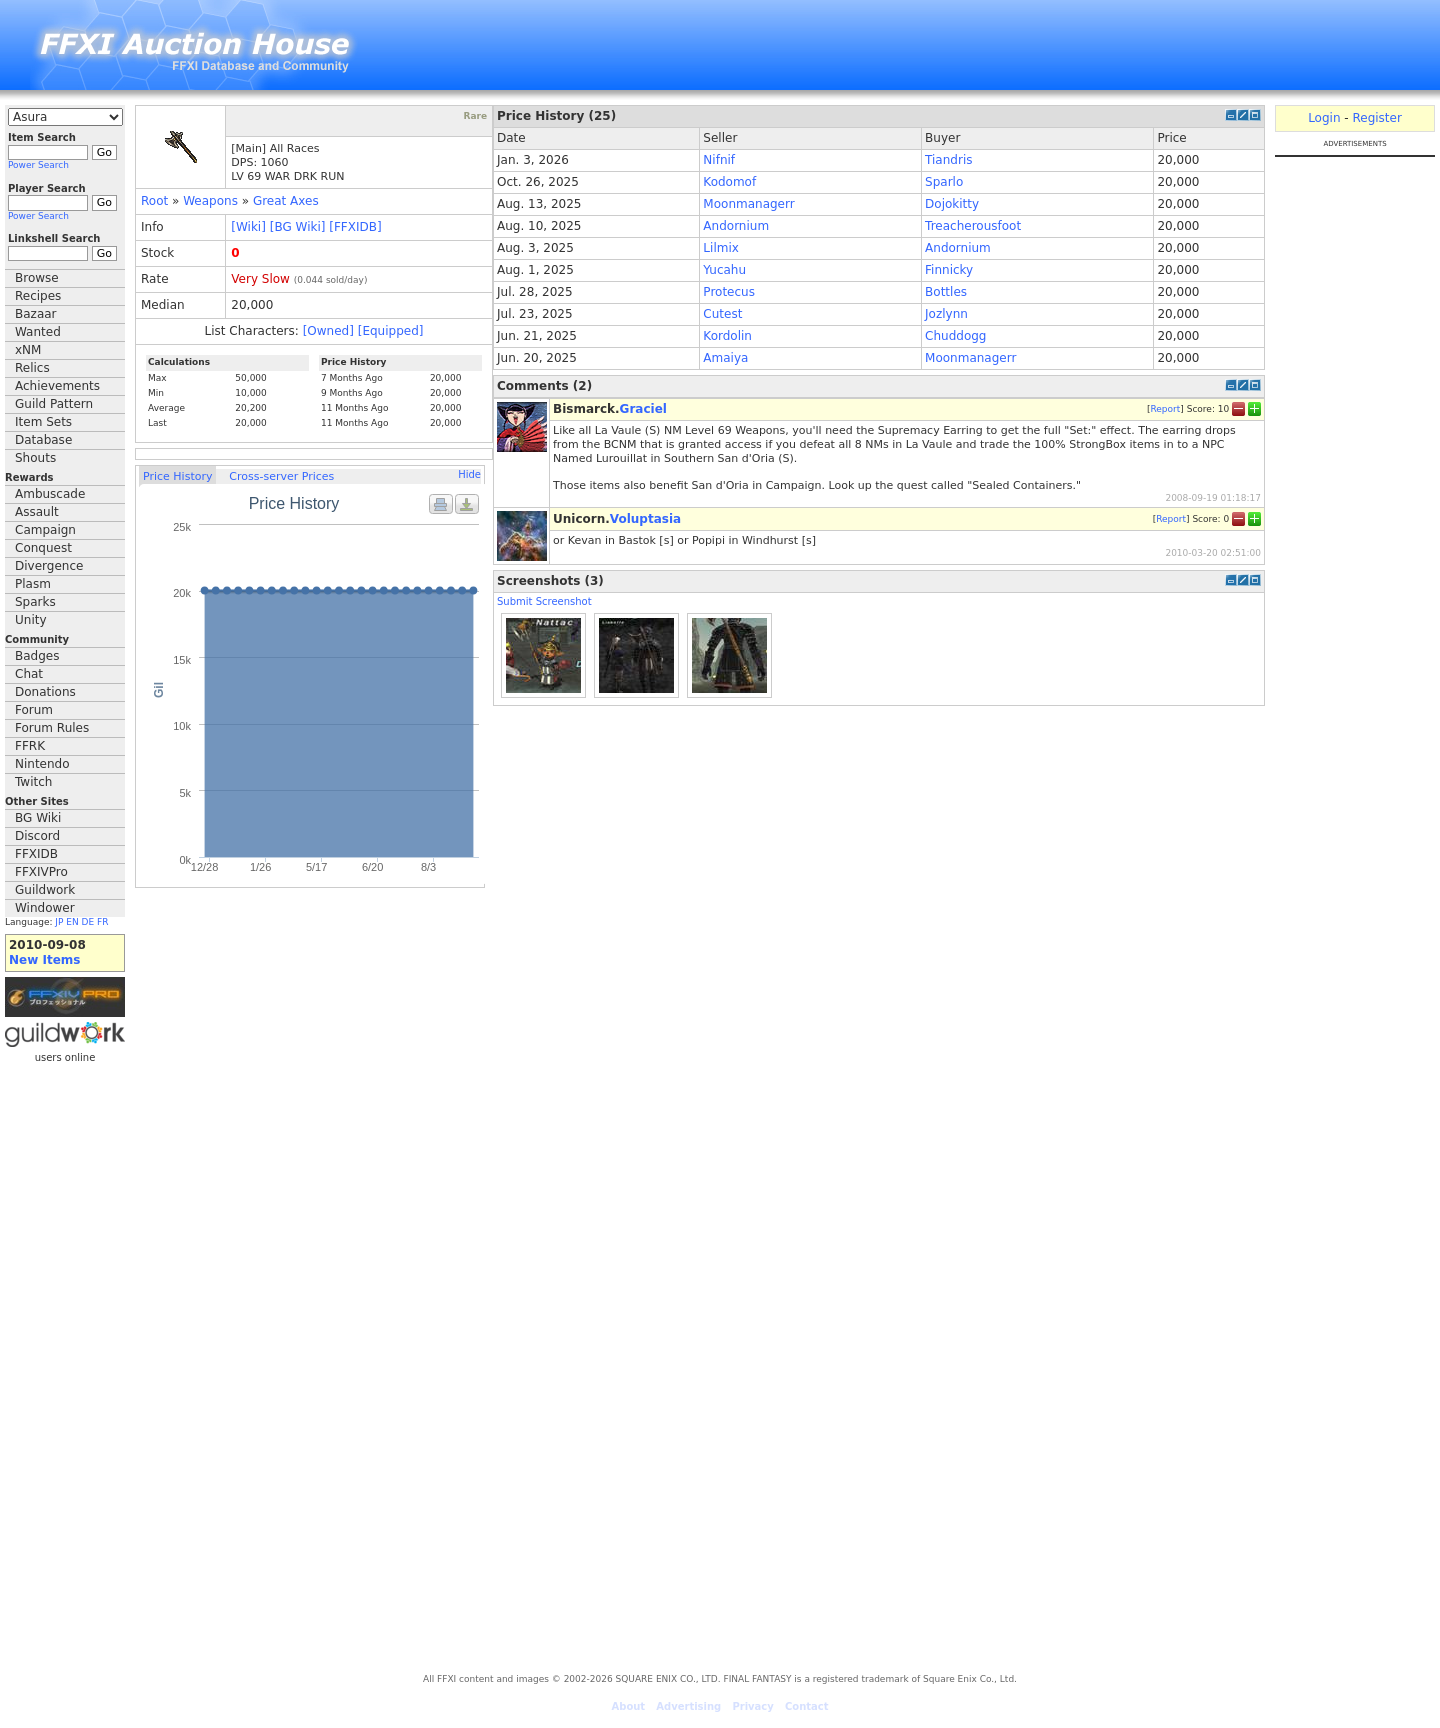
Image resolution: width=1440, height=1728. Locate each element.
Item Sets (43, 422)
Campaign (45, 530)
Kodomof (729, 182)
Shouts (35, 458)
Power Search (38, 165)
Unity (31, 620)
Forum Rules (52, 728)
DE (88, 922)
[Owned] (328, 331)
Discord (37, 836)
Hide (469, 474)
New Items (44, 960)
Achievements (57, 386)
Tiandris (948, 160)
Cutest (722, 314)
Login (1324, 118)
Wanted (38, 332)
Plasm (33, 584)
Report (1165, 409)
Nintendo (42, 764)
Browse (37, 278)
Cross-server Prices (281, 476)
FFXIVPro (41, 872)
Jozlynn (946, 314)
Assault (37, 512)
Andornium (736, 226)
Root (154, 201)
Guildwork (45, 890)
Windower (45, 908)
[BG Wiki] (298, 227)
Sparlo (944, 182)
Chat (29, 674)
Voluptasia (645, 519)
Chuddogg (955, 336)
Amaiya (725, 358)
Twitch (33, 782)
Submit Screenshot (544, 601)
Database (43, 440)
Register (1376, 118)
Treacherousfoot (973, 226)
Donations (45, 692)
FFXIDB (36, 854)
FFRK (30, 746)
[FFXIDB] (355, 227)
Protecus (729, 292)
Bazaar (36, 314)
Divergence (49, 566)
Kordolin (727, 336)
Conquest (43, 548)
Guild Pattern (54, 404)
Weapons (210, 201)
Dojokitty (952, 204)
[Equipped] (391, 331)
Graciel (643, 409)
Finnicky (949, 270)
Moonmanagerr (748, 204)
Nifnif (719, 160)
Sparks (35, 602)
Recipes (38, 296)
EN (72, 922)
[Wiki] (248, 227)
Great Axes (286, 201)
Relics (32, 368)
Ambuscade (50, 494)
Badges (37, 656)
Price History (177, 476)
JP (59, 922)
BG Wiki (38, 818)
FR (102, 922)
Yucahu (724, 270)
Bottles (946, 292)
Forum (34, 710)
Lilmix (720, 248)
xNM (28, 350)
